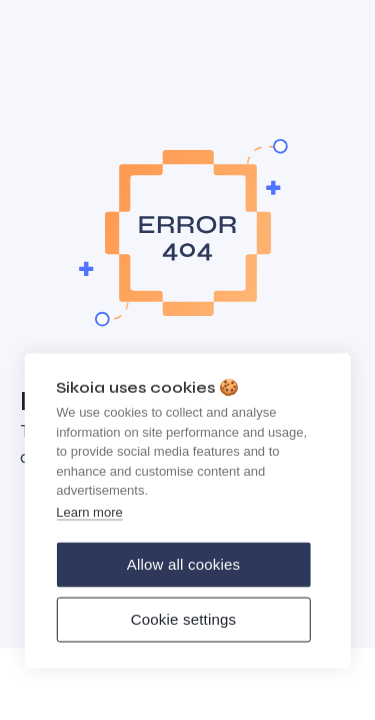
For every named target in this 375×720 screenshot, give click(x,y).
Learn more (89, 514)
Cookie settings (184, 621)
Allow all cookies (183, 566)
